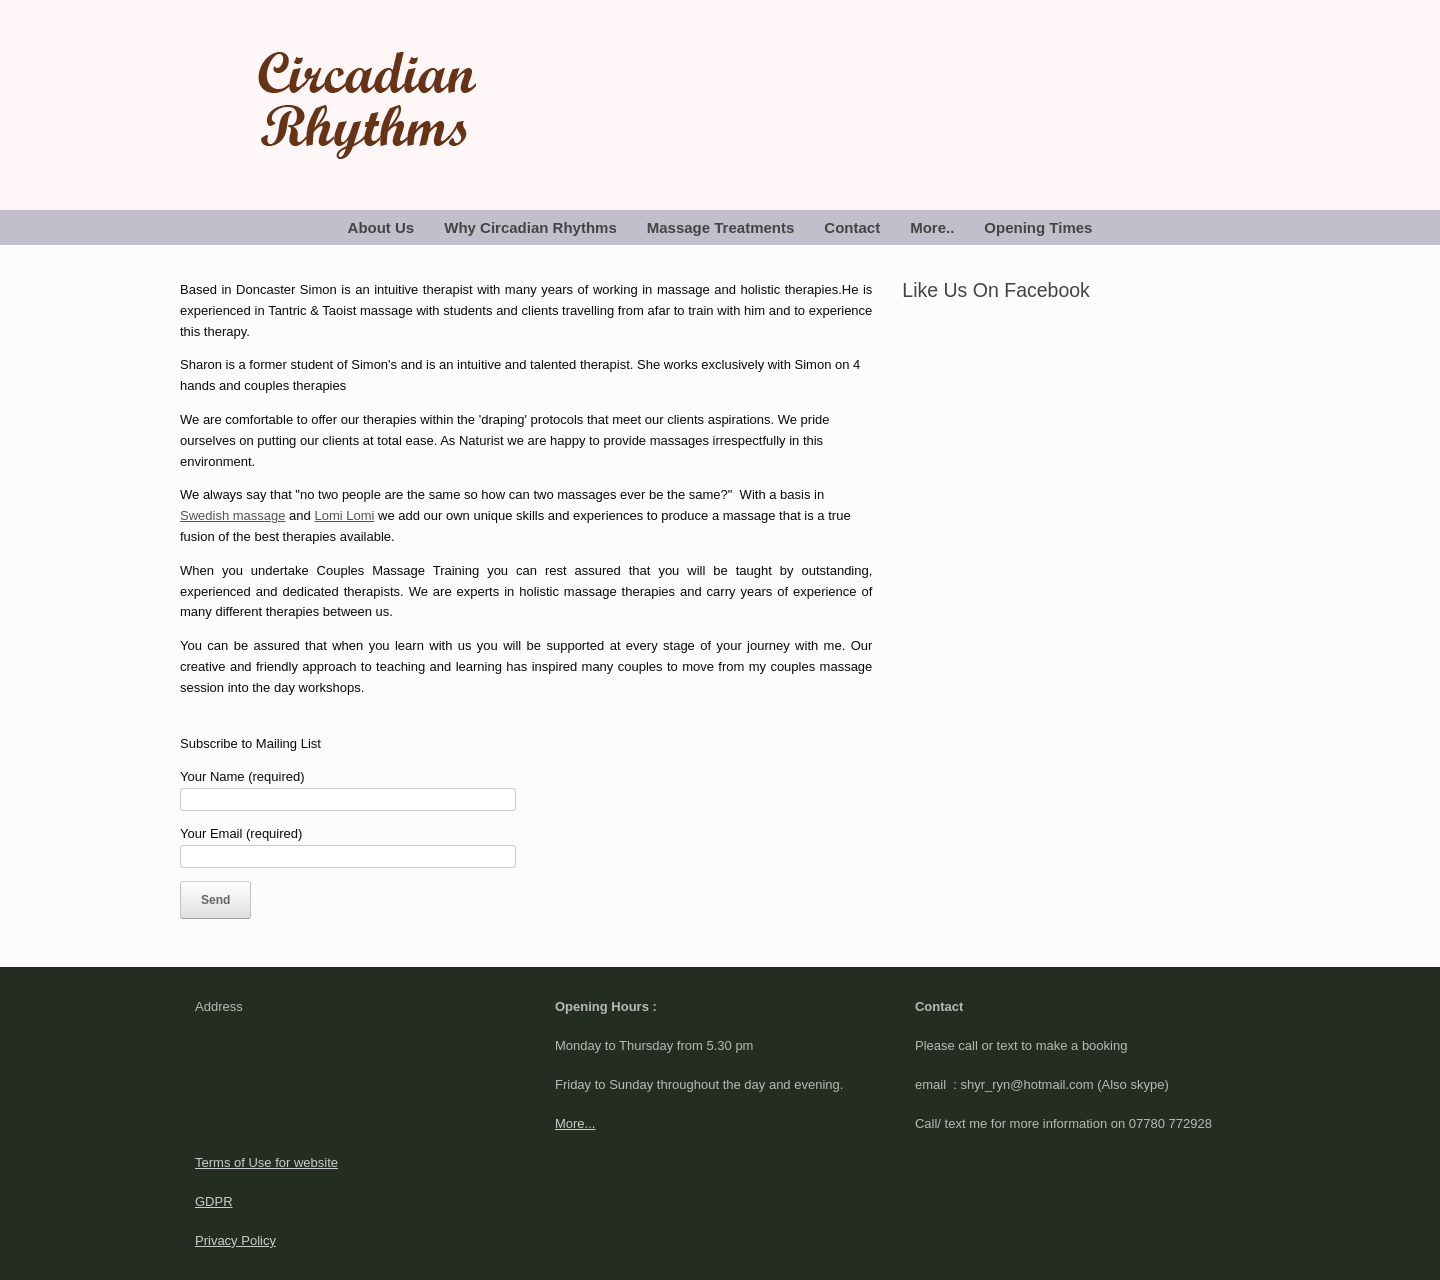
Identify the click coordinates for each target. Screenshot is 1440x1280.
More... (575, 1123)
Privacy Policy (235, 1240)
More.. (932, 227)
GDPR (214, 1201)
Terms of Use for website (266, 1162)
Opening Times (1038, 227)
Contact (852, 227)
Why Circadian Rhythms (530, 227)
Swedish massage (233, 515)
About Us (381, 227)
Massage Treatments (721, 227)
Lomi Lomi (344, 515)
